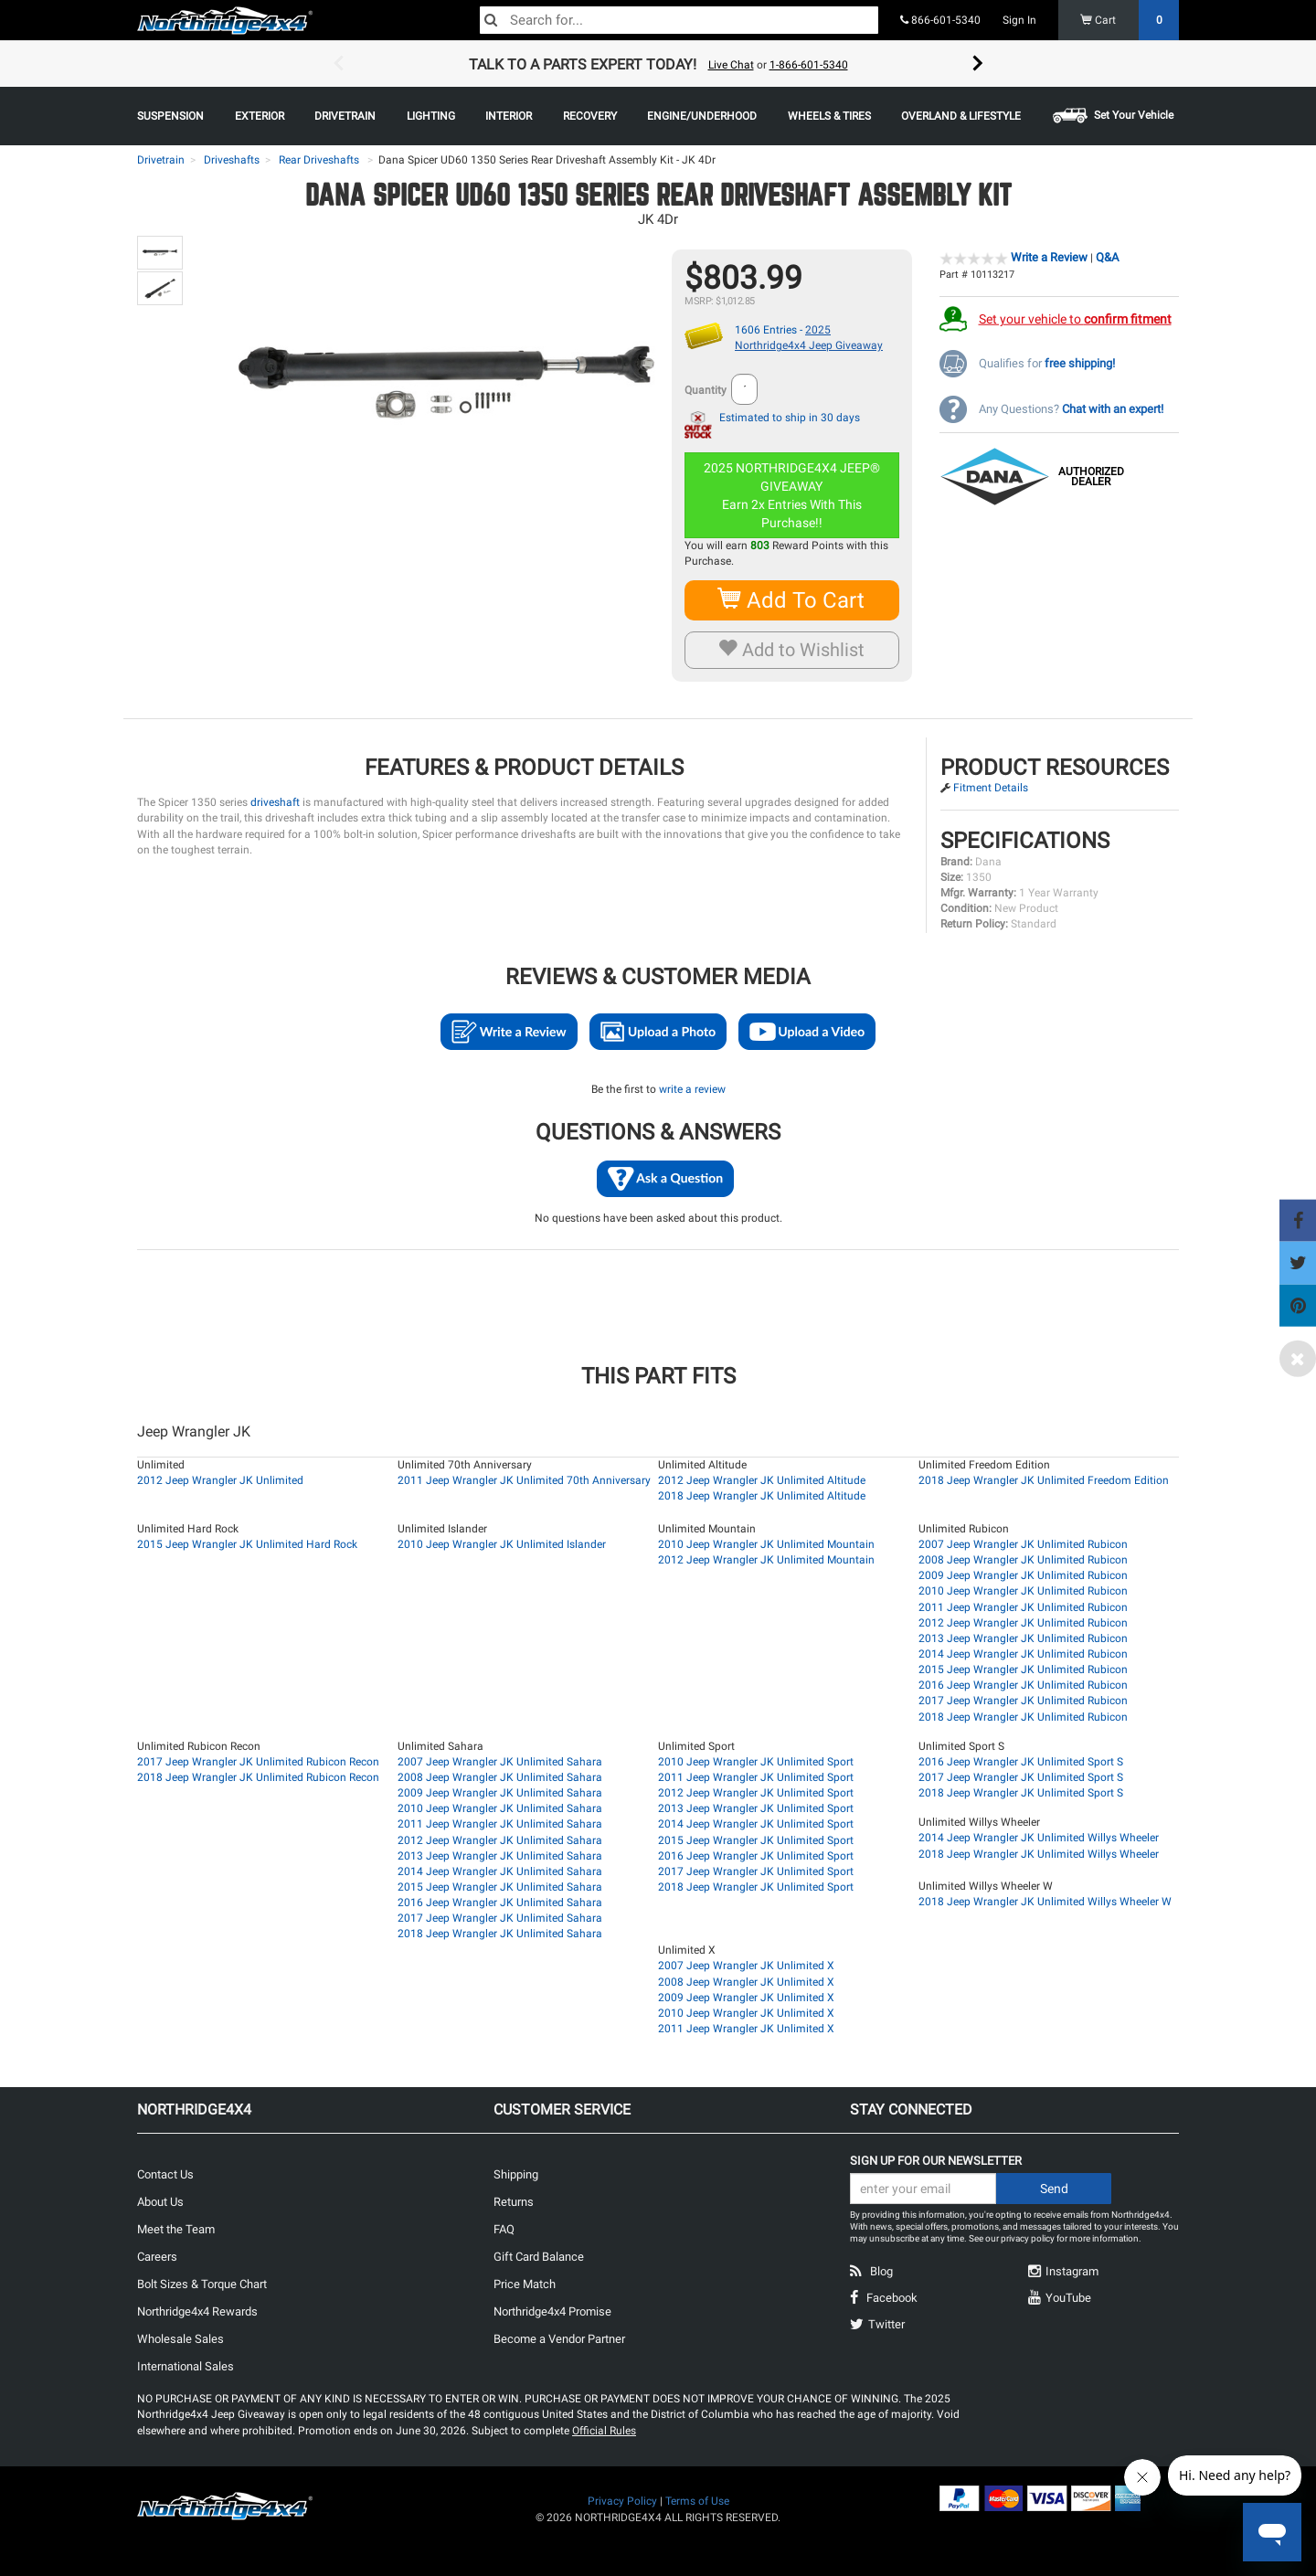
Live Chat (731, 64)
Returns (514, 2202)
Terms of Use (697, 2501)
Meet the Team (176, 2229)
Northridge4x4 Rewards (197, 2311)
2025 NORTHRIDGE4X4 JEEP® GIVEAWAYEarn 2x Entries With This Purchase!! (793, 495)
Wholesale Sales (180, 2339)
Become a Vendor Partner (559, 2339)
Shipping (516, 2174)
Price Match (525, 2284)
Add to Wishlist (792, 650)
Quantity (706, 390)
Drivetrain (161, 160)
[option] (658, 64)
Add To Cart (792, 600)
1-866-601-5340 (808, 64)
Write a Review (1049, 257)
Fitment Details (990, 787)
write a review (692, 1089)
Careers (157, 2256)
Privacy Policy (622, 2501)
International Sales (185, 2366)
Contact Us (165, 2174)
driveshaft (275, 802)
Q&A (1107, 257)
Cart (1130, 20)
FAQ (504, 2229)
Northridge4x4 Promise (552, 2311)
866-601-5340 (940, 20)
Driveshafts (232, 160)
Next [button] (978, 64)
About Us (160, 2202)
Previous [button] (338, 64)
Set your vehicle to (1075, 319)
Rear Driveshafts (319, 160)
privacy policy (1028, 2238)
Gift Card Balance (539, 2256)
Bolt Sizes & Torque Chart (202, 2284)
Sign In (1019, 20)
